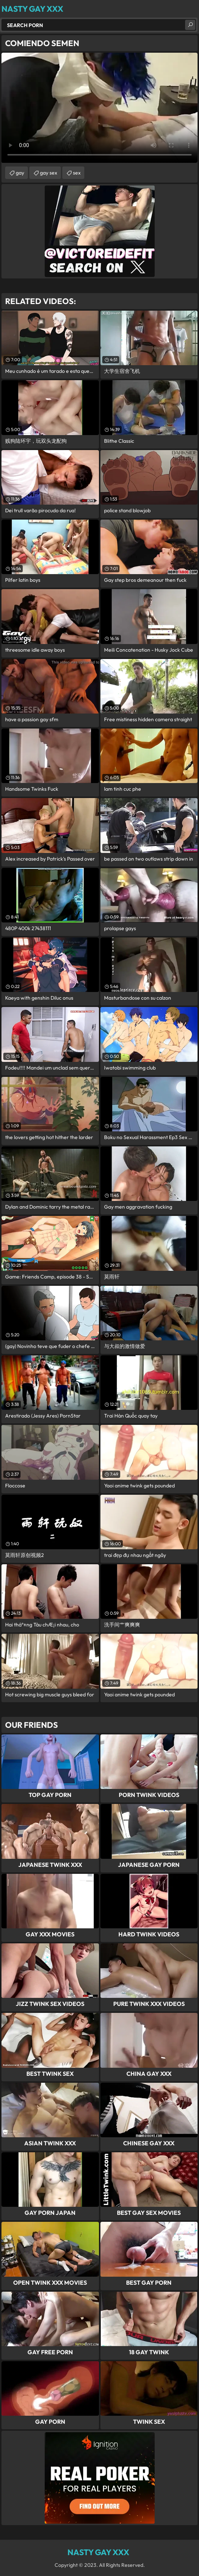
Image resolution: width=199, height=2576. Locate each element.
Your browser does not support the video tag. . (99, 108)
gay (20, 172)
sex (77, 172)
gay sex (48, 172)
